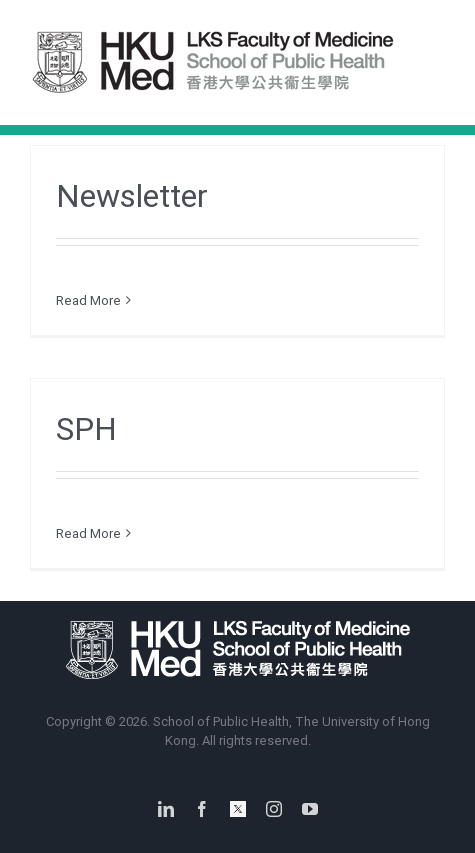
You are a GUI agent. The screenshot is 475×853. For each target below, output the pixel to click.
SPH (86, 429)
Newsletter (132, 196)
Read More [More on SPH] (88, 533)
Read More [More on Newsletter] (88, 300)
